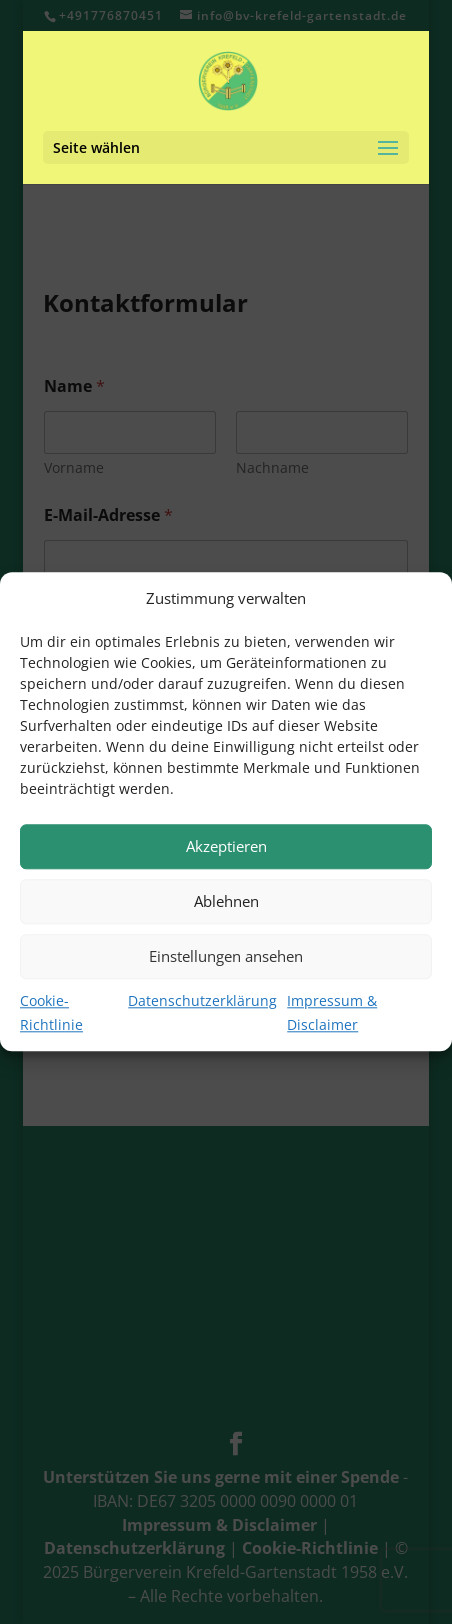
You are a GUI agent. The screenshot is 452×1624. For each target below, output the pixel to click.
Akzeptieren (226, 847)
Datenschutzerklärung (202, 1001)
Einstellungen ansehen (226, 957)
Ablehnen (226, 902)
